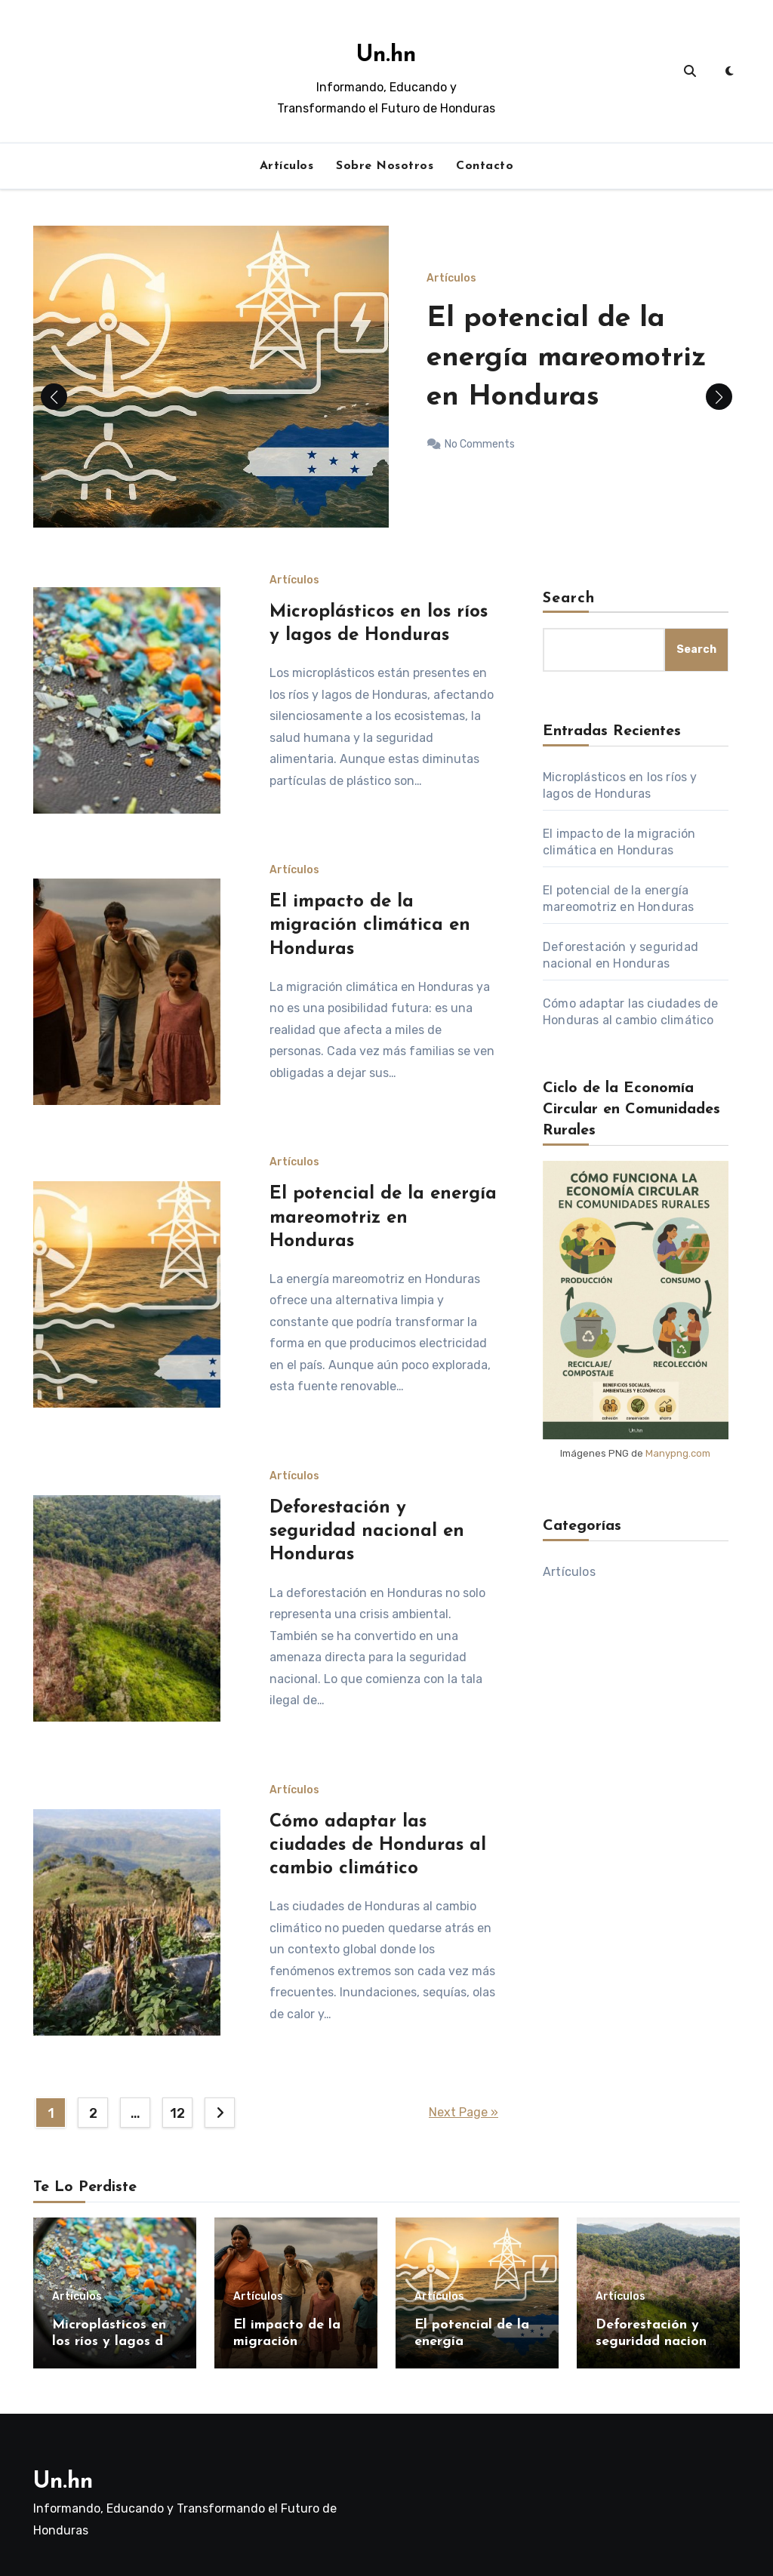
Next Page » (463, 2112)
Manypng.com (677, 1453)
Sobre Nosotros (384, 166)
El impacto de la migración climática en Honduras (369, 925)
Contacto (484, 166)
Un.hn (386, 55)
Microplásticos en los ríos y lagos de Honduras (111, 2341)
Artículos (287, 166)
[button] (719, 396)
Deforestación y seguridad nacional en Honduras (366, 1531)
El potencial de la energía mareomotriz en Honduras (579, 357)
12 (177, 2113)
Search (569, 598)
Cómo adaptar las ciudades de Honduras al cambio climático (377, 1845)
